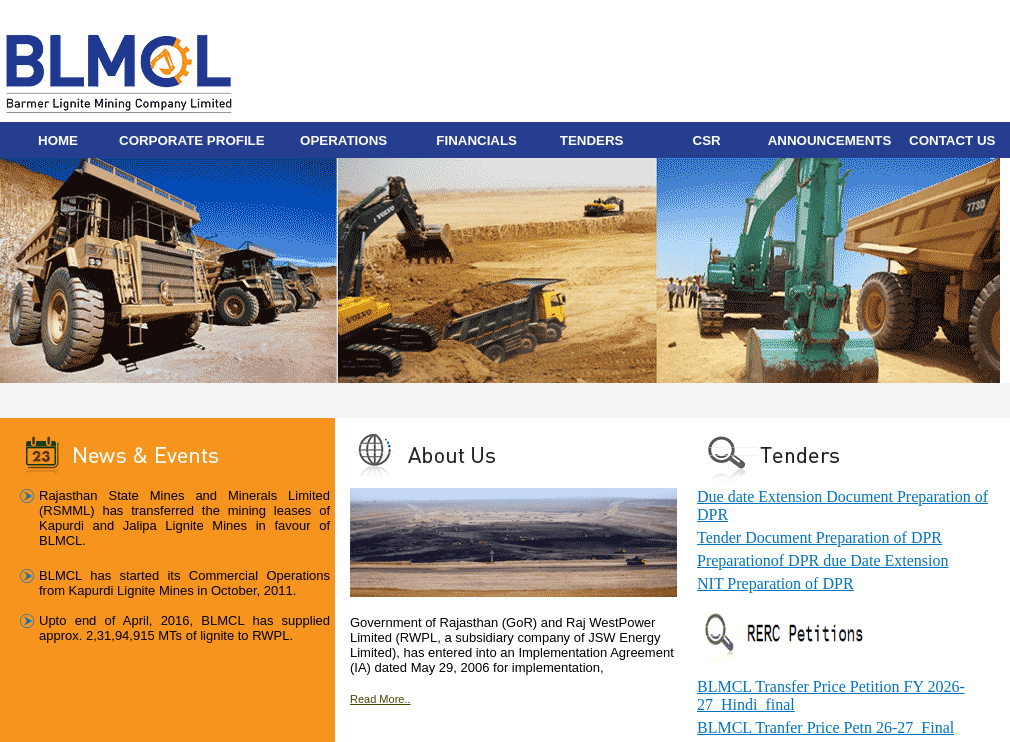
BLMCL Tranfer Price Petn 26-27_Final (825, 727)
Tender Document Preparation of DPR (819, 537)
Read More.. (380, 699)
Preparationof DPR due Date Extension (823, 560)
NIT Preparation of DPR (775, 583)
